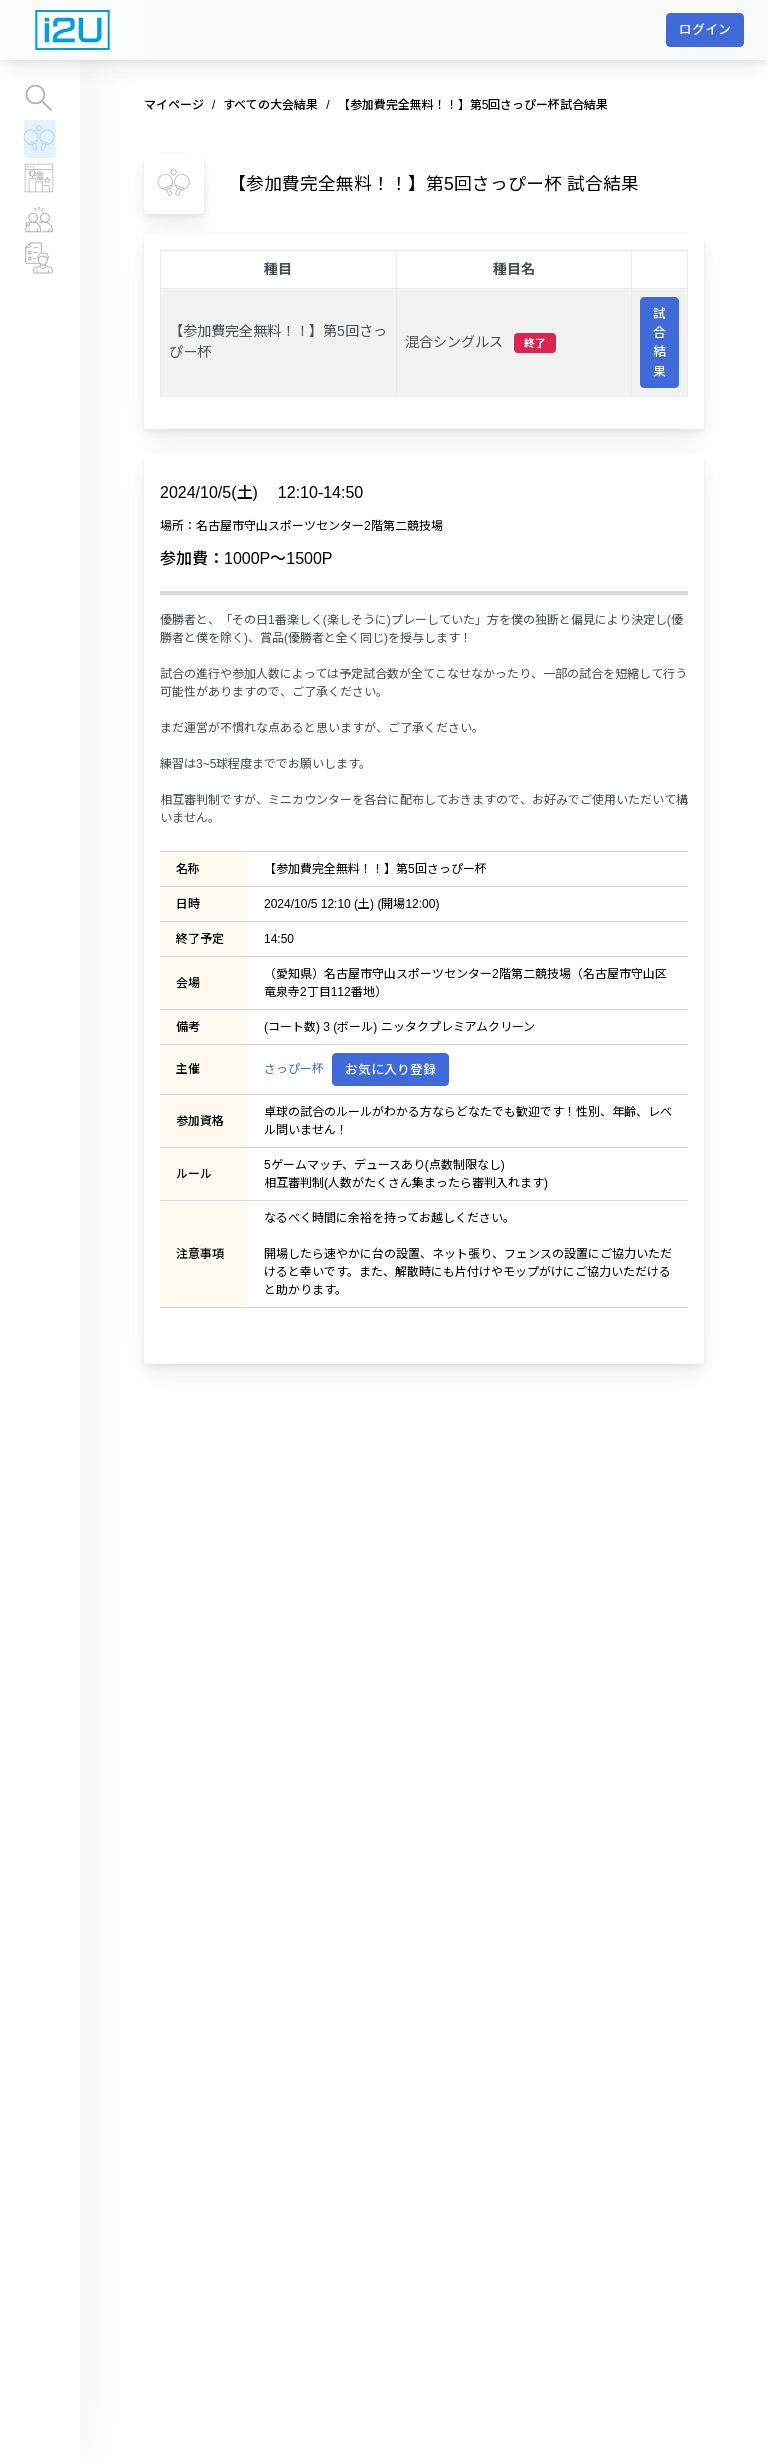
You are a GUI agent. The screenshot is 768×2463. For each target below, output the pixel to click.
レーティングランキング (40, 178)
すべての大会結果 (39, 138)
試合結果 (659, 342)
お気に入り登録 (390, 1069)
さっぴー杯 (294, 1069)
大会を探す (39, 98)
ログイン (705, 29)
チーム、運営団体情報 (40, 258)
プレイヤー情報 (40, 218)
